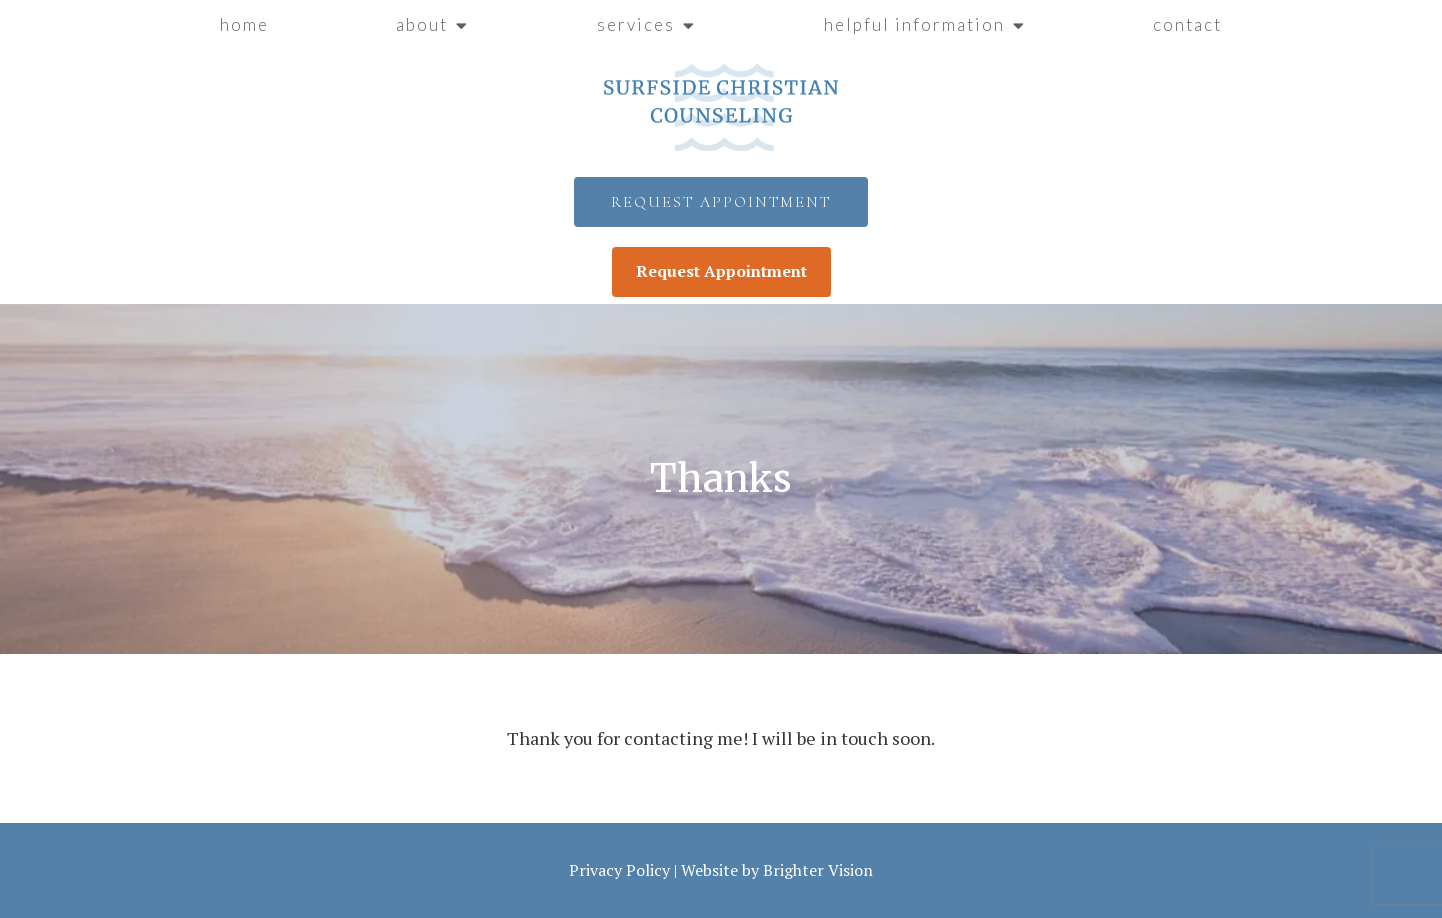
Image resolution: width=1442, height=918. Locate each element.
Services (636, 24)
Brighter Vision (818, 870)
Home (244, 24)
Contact (1187, 24)
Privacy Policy (619, 870)
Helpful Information (914, 24)
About (422, 24)
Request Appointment (721, 202)
